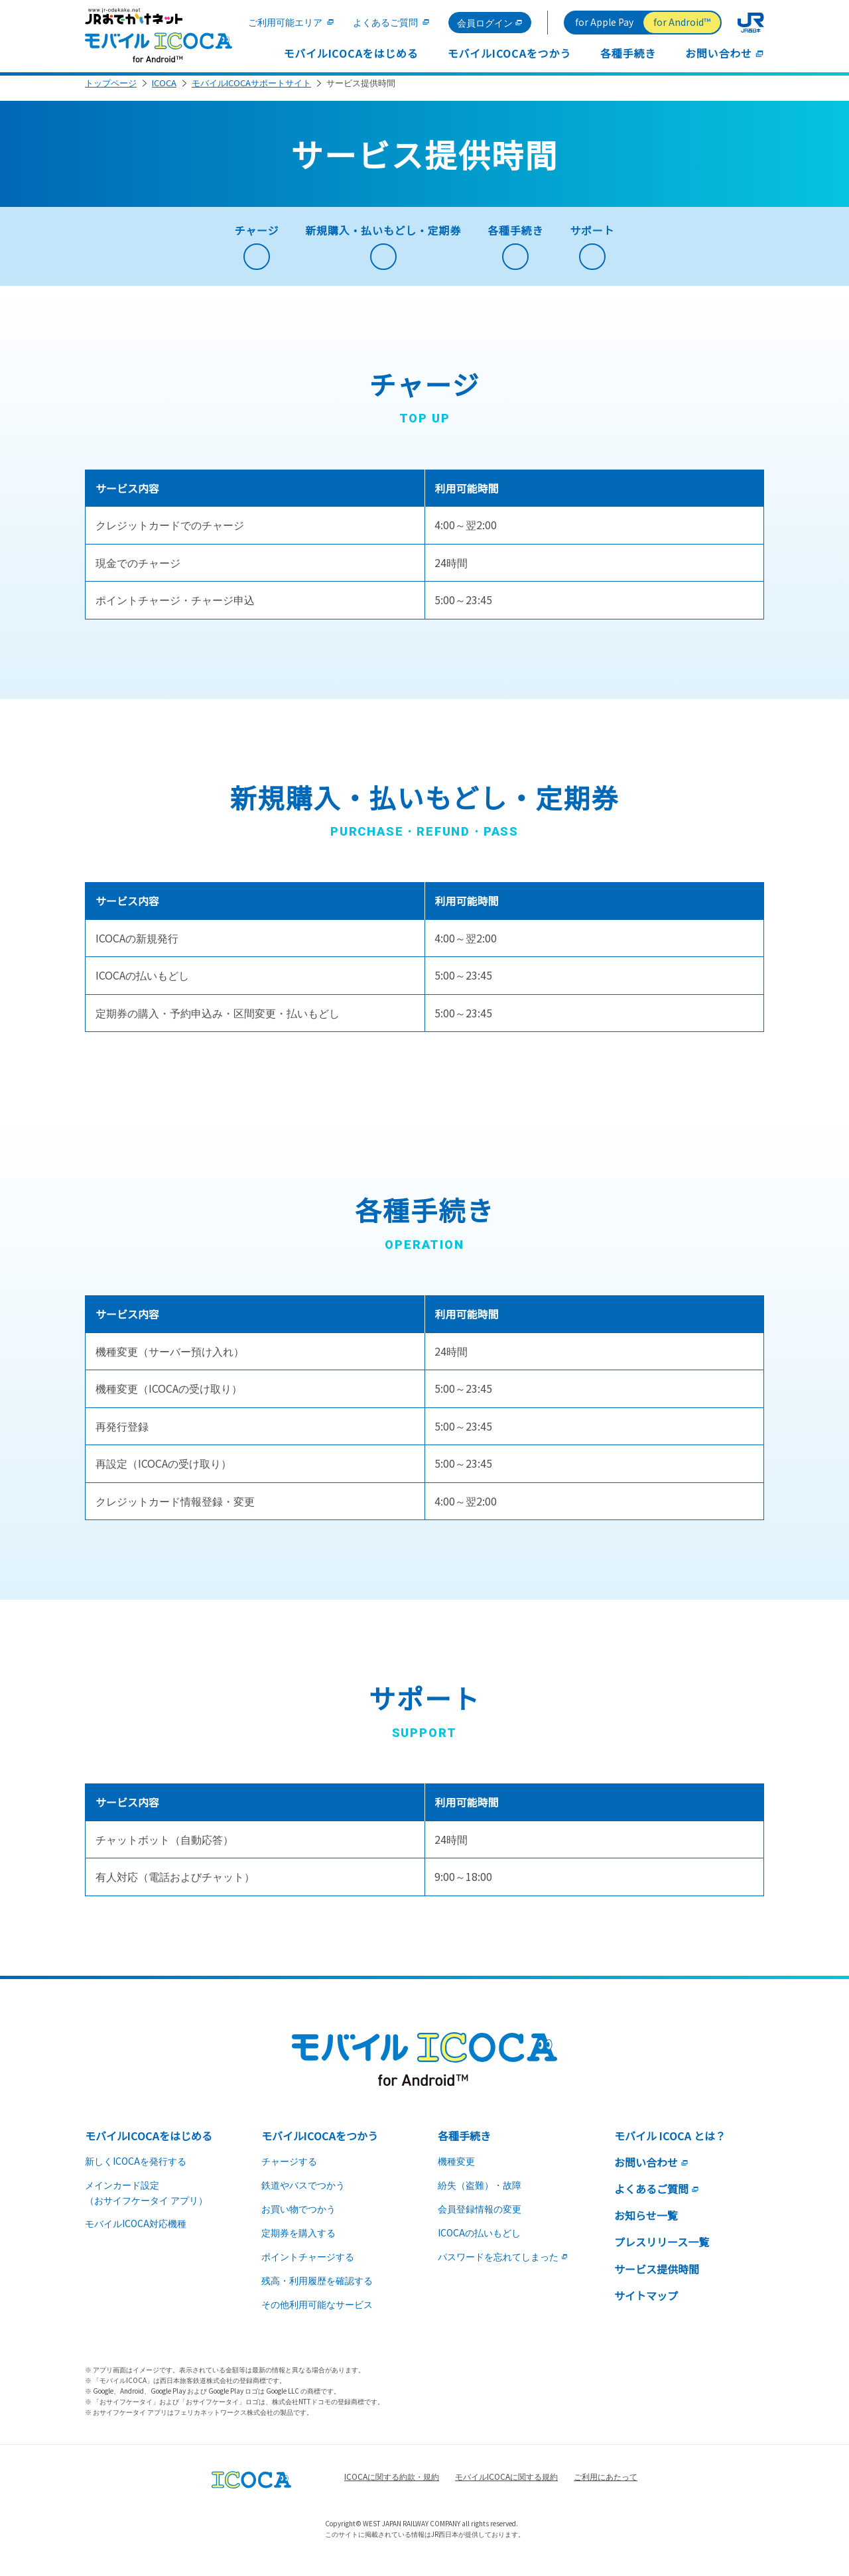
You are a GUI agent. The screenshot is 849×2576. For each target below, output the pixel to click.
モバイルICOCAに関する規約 (506, 2486)
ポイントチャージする (307, 2266)
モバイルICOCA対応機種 (135, 2233)
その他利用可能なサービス (317, 2314)
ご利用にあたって (605, 2486)
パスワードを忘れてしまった (503, 2266)
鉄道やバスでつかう (303, 2194)
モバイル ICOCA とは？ (670, 2145)
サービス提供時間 (656, 2279)
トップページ (111, 92)
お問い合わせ (724, 53)
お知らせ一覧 (646, 2225)
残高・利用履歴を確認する (317, 2290)
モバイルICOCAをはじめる (350, 53)
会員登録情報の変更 (479, 2218)
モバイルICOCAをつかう (509, 53)
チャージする (289, 2170)
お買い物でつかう (298, 2218)
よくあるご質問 (385, 22)
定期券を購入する (298, 2242)
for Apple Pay (604, 22)
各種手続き (628, 53)
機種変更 (456, 2170)
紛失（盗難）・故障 (479, 2194)
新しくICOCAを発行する (135, 2170)
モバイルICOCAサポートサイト (251, 92)
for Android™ (681, 22)
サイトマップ (646, 2305)
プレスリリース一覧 (661, 2251)
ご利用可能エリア (285, 22)
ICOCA (164, 92)
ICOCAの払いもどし (479, 2242)
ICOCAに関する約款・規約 (391, 2486)
